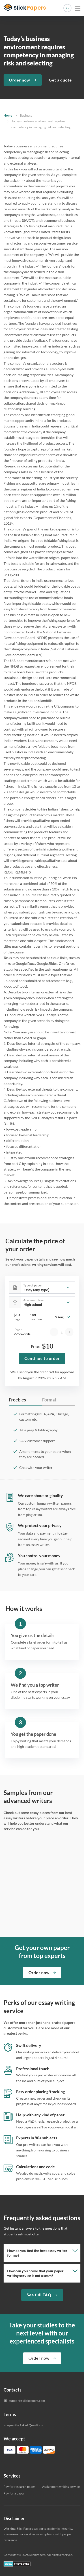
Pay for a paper (14, 2493)
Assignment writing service (61, 2486)
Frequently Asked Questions (23, 2425)
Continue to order (42, 1358)
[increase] (69, 1332)
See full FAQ (39, 2294)
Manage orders (67, 8)
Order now (19, 79)
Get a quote (60, 79)
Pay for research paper (19, 2486)
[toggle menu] (77, 8)
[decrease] (54, 1332)
